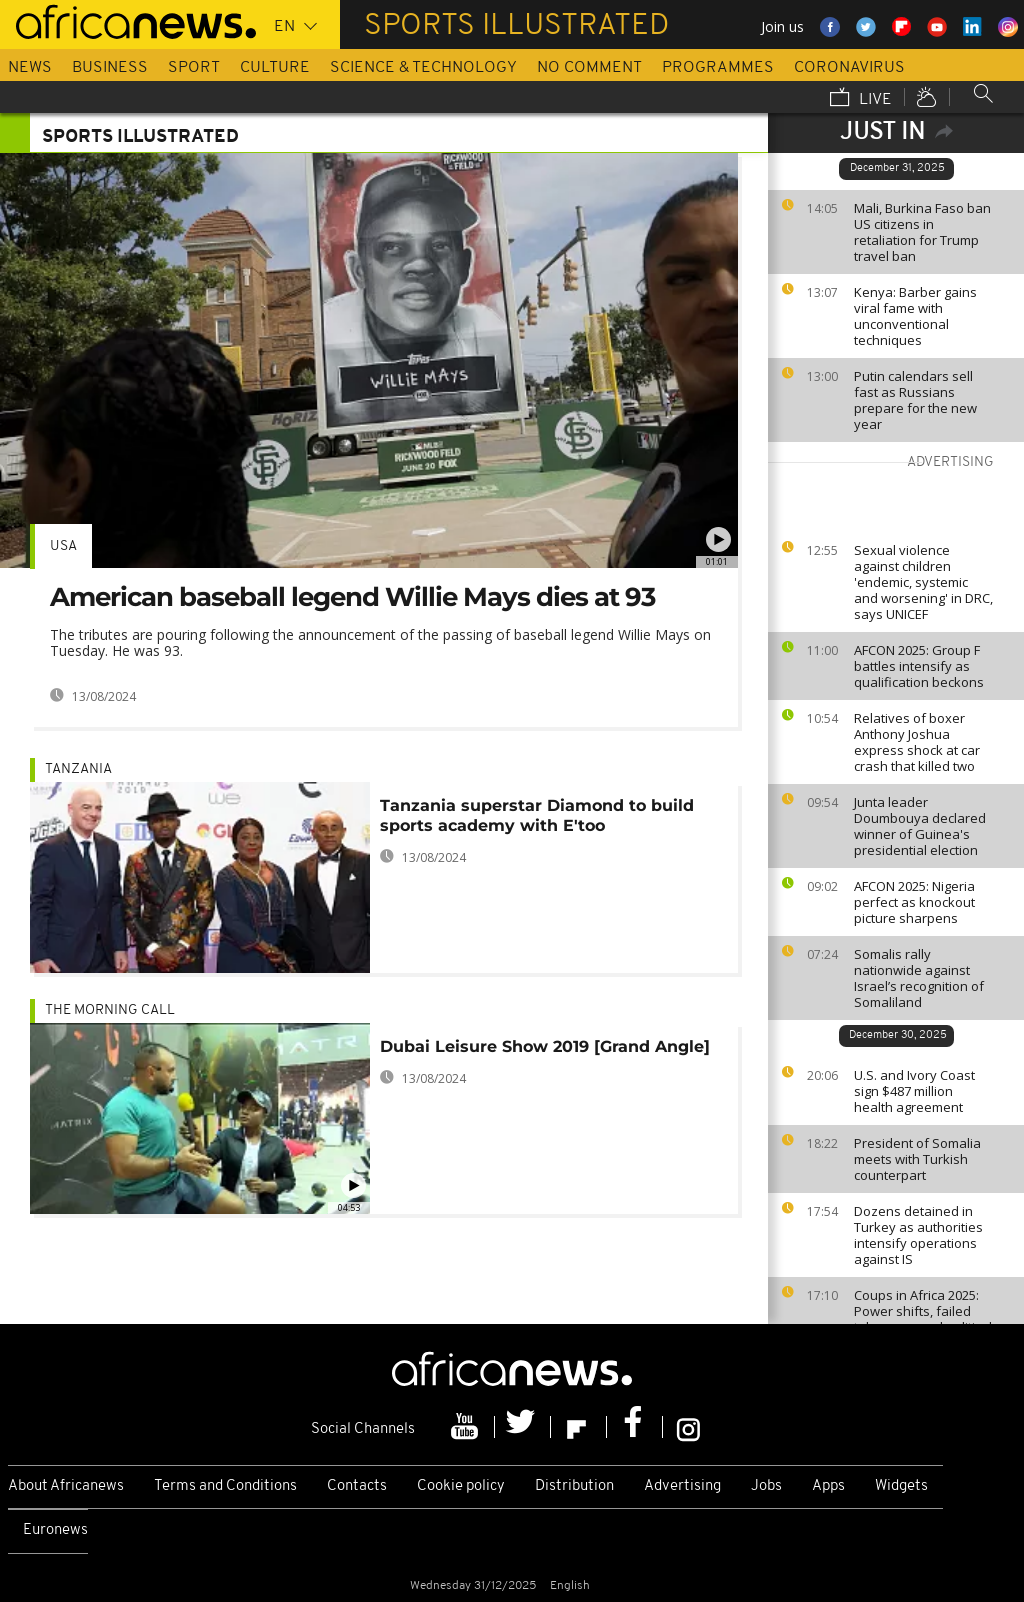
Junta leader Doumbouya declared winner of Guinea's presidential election (920, 826)
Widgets (901, 1486)
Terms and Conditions (225, 1486)
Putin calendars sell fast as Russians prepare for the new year (915, 400)
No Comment (589, 68)
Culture (275, 68)
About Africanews (66, 1486)
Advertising (682, 1486)
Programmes (718, 68)
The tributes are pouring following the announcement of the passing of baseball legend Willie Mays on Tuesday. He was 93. (380, 642)
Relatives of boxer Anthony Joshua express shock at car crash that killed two (917, 742)
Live (861, 99)
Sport (194, 68)
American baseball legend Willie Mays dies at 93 (352, 597)
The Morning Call (110, 1010)
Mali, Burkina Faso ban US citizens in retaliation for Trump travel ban (922, 232)
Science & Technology (423, 68)
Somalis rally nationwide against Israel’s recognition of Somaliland (919, 978)
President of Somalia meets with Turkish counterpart (917, 1159)
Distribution (574, 1486)
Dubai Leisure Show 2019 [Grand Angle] (545, 1046)
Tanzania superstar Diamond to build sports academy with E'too (537, 815)
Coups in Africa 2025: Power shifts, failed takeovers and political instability (923, 1319)
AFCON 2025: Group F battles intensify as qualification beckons (919, 666)
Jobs (766, 1486)
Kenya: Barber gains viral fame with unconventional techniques (915, 316)
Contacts (357, 1486)
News (30, 68)
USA (63, 546)
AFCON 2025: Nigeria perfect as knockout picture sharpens (914, 902)
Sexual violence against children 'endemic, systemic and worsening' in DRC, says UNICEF (923, 582)
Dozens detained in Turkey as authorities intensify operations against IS (918, 1235)
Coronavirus (849, 68)
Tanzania (78, 769)
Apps (828, 1486)
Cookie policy (461, 1486)
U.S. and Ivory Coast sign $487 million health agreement (914, 1091)
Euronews (55, 1530)
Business (110, 68)
